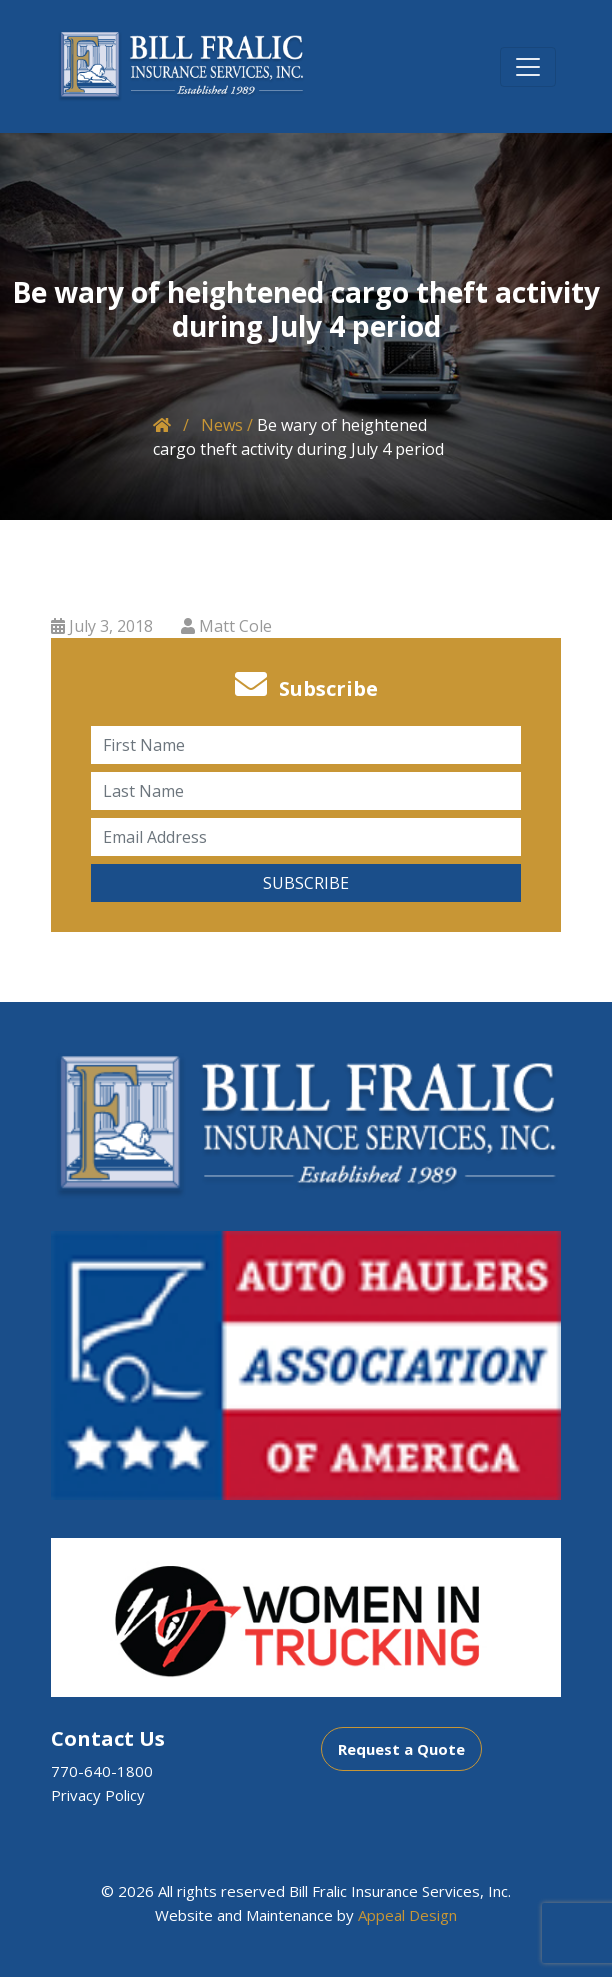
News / (227, 425)
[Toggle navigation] (528, 67)
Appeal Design (407, 1915)
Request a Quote (401, 1749)
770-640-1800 (102, 1771)
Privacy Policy (98, 1795)
